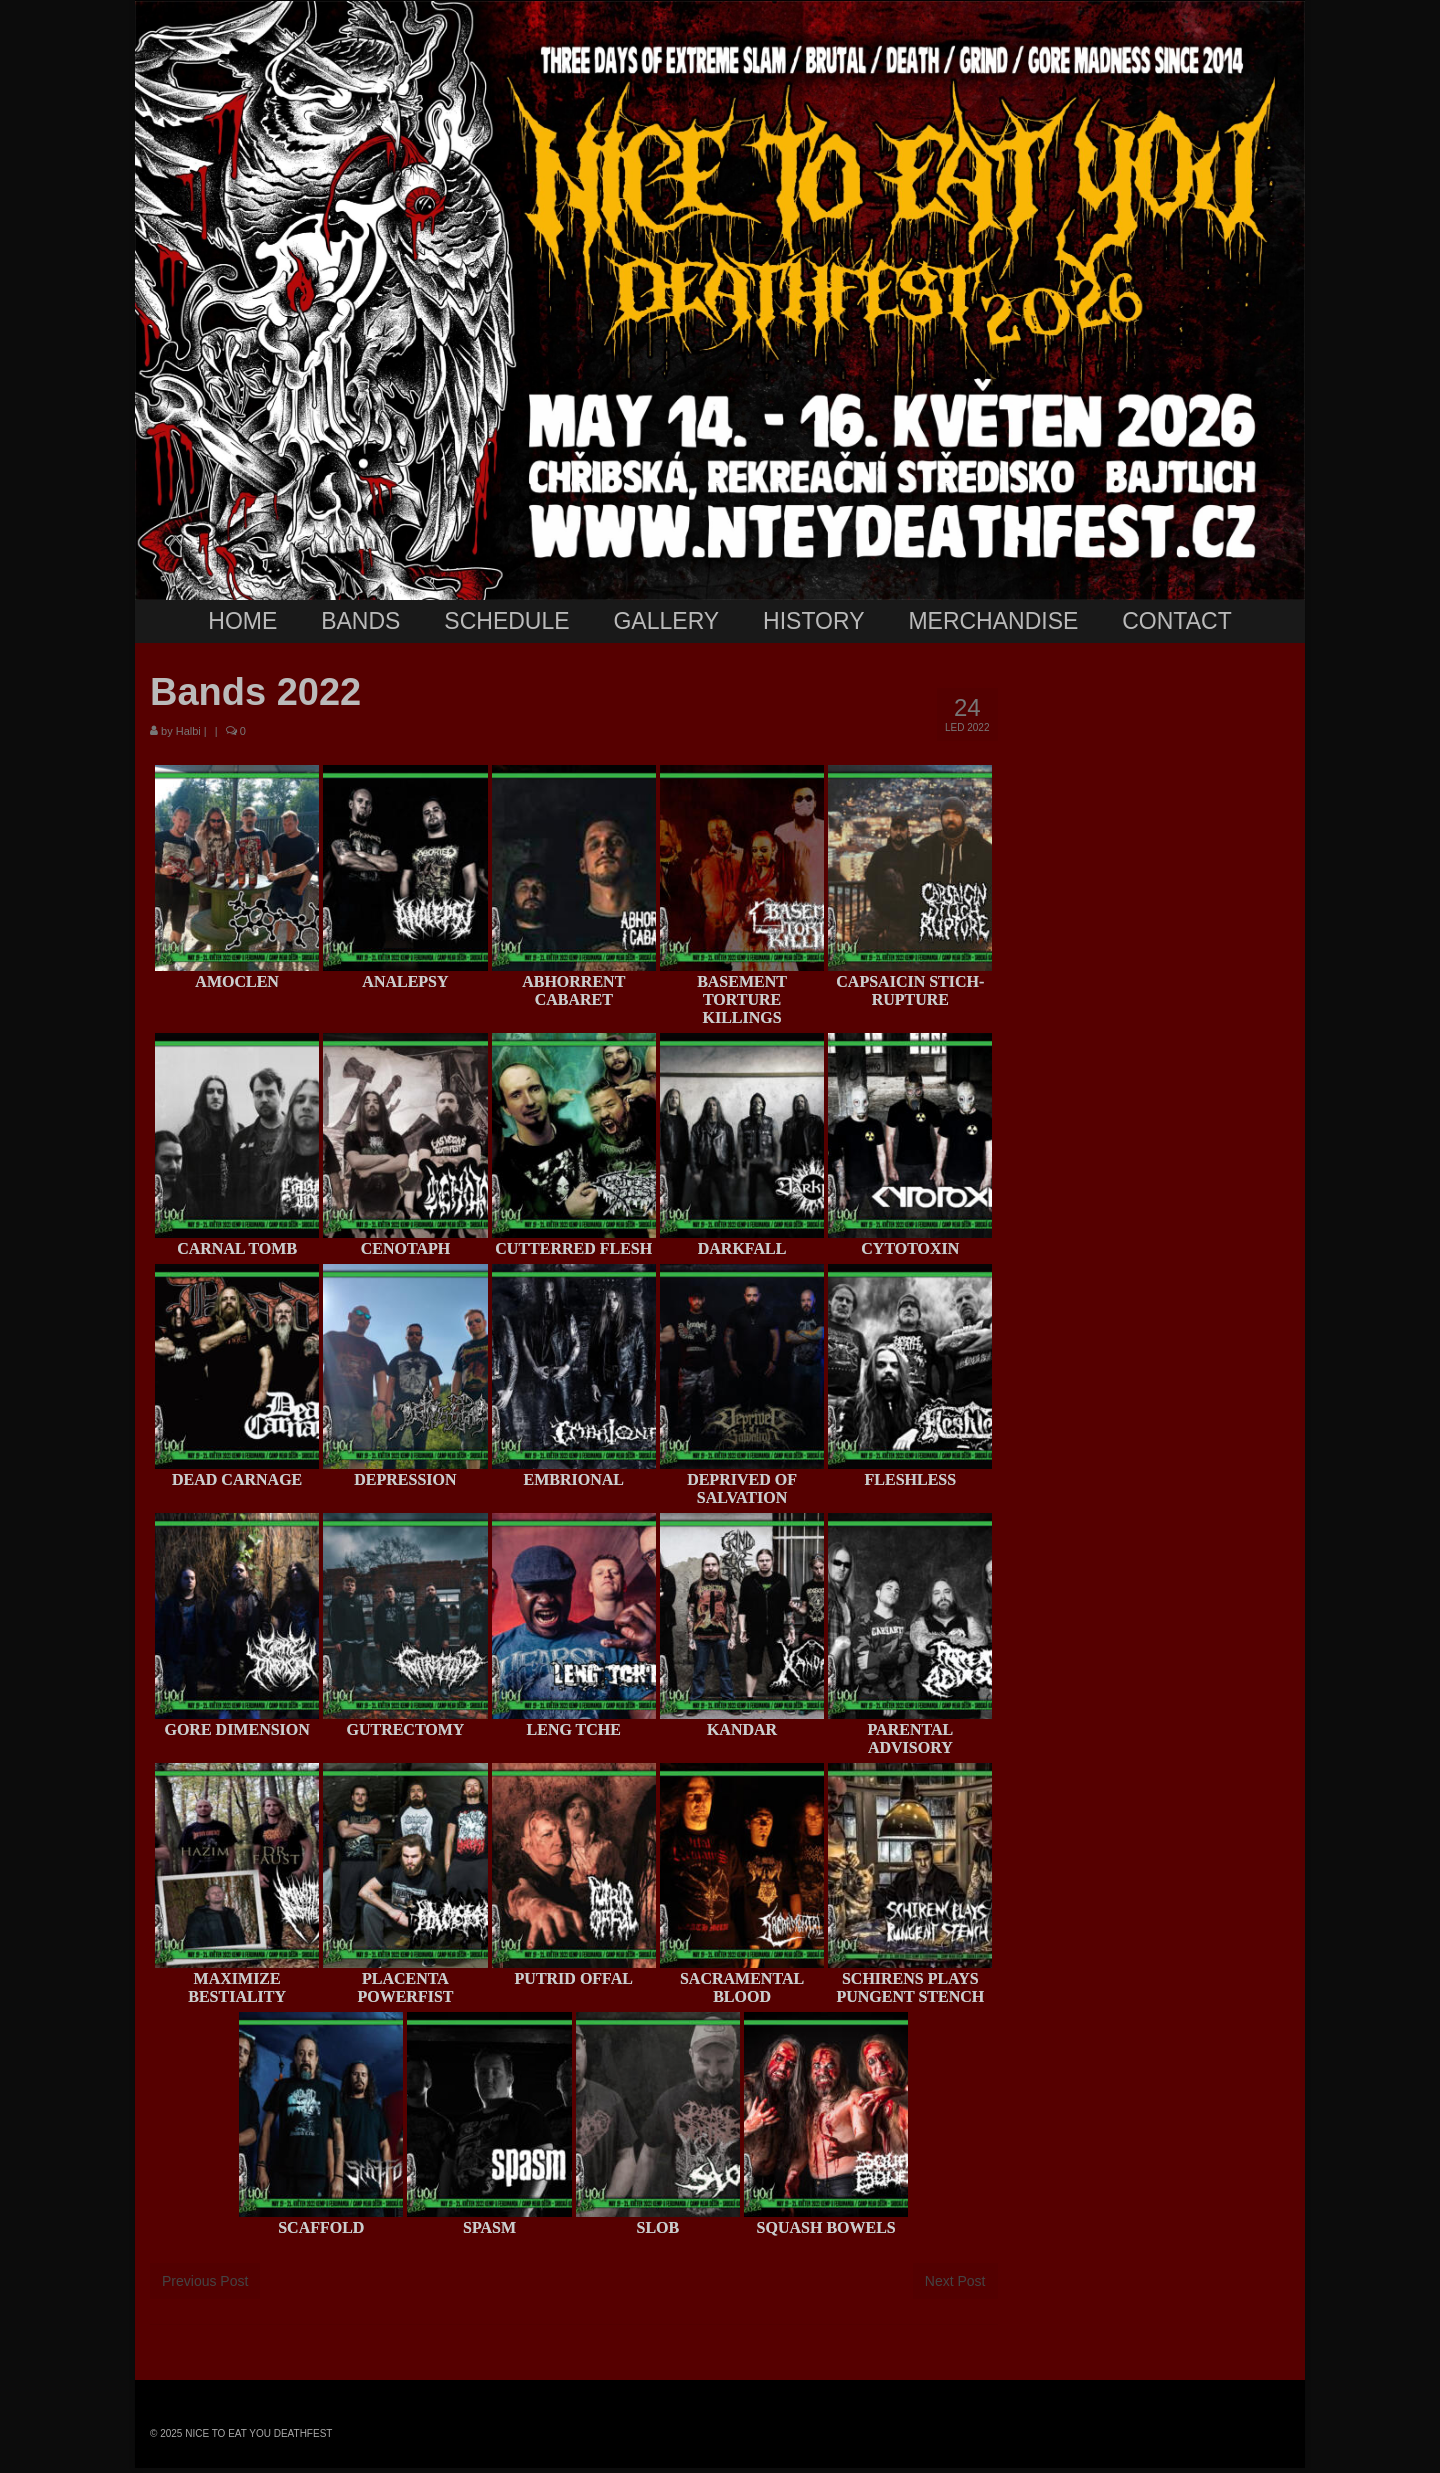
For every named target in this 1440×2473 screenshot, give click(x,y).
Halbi (188, 731)
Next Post (955, 2281)
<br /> (1159, 1026)
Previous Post (205, 2281)
